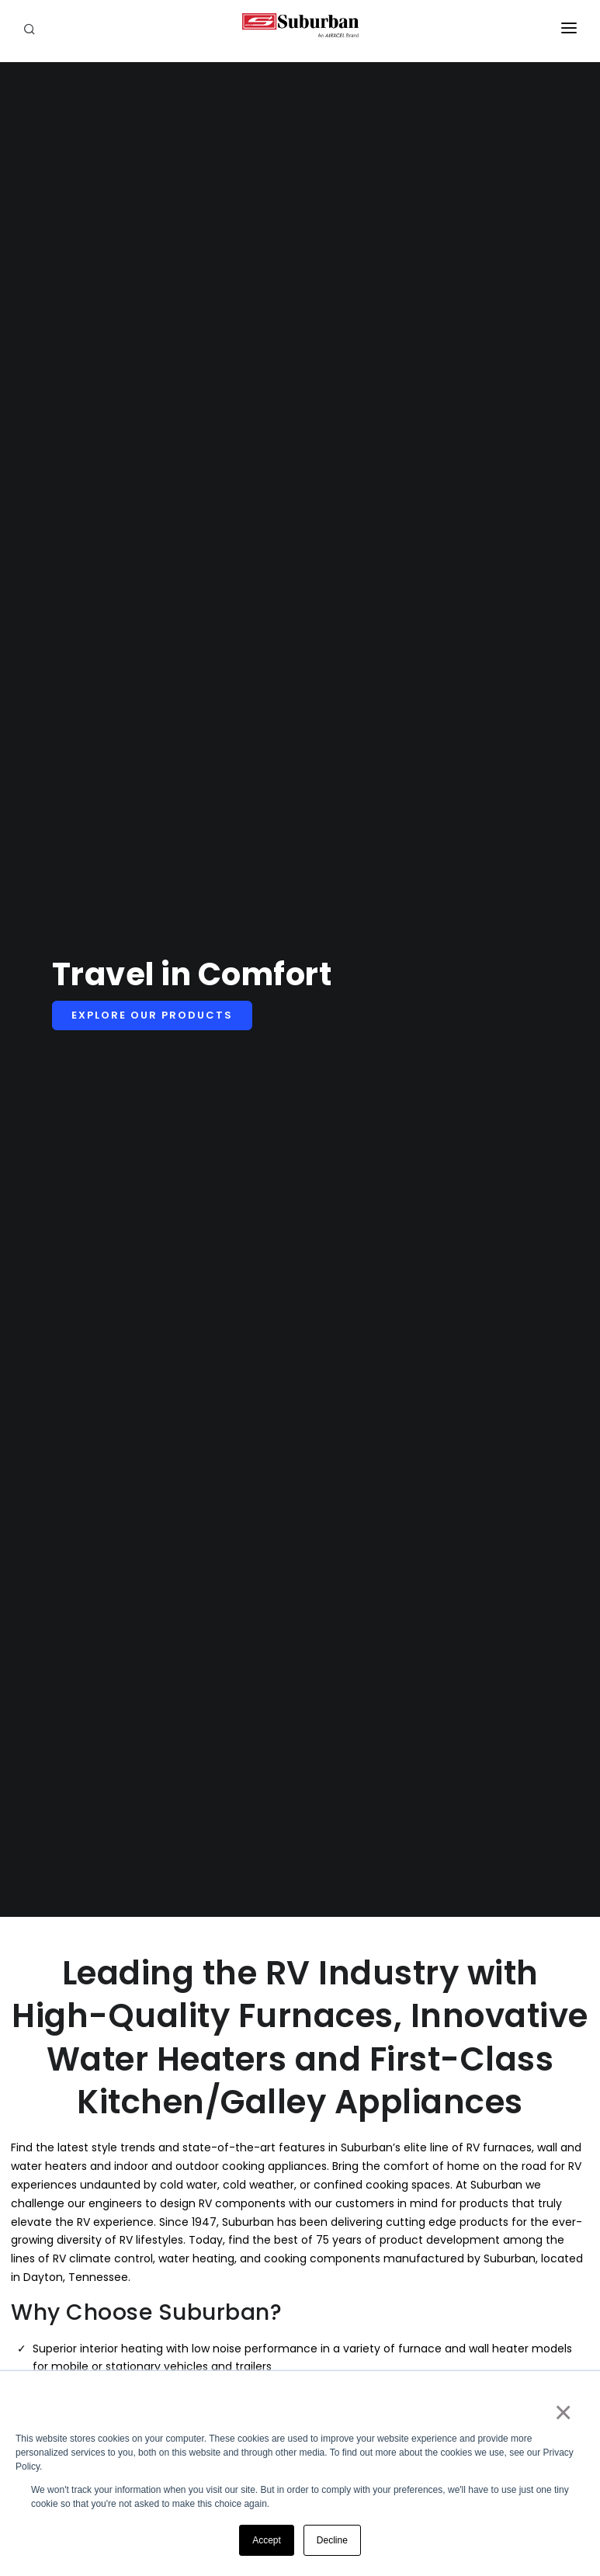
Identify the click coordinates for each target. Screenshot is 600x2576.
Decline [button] (332, 2540)
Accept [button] (266, 2540)
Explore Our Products (152, 1015)
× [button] (562, 2412)
